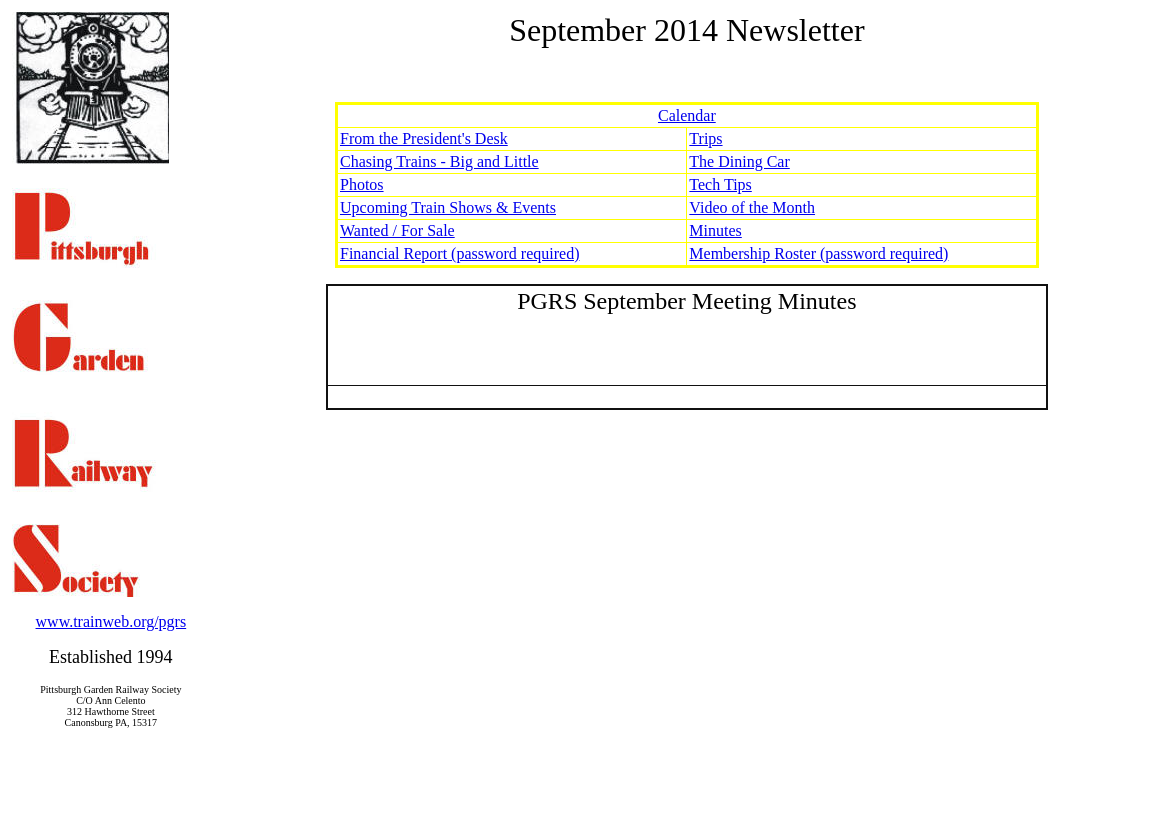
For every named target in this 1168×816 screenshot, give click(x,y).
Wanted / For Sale (397, 230)
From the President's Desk (424, 138)
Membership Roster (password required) (818, 253)
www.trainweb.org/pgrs (111, 621)
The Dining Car (739, 161)
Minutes (715, 230)
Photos (362, 184)
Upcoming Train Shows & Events (448, 207)
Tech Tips (720, 184)
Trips (705, 138)
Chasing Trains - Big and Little (439, 161)
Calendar (687, 115)
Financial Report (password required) (459, 253)
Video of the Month (752, 207)
